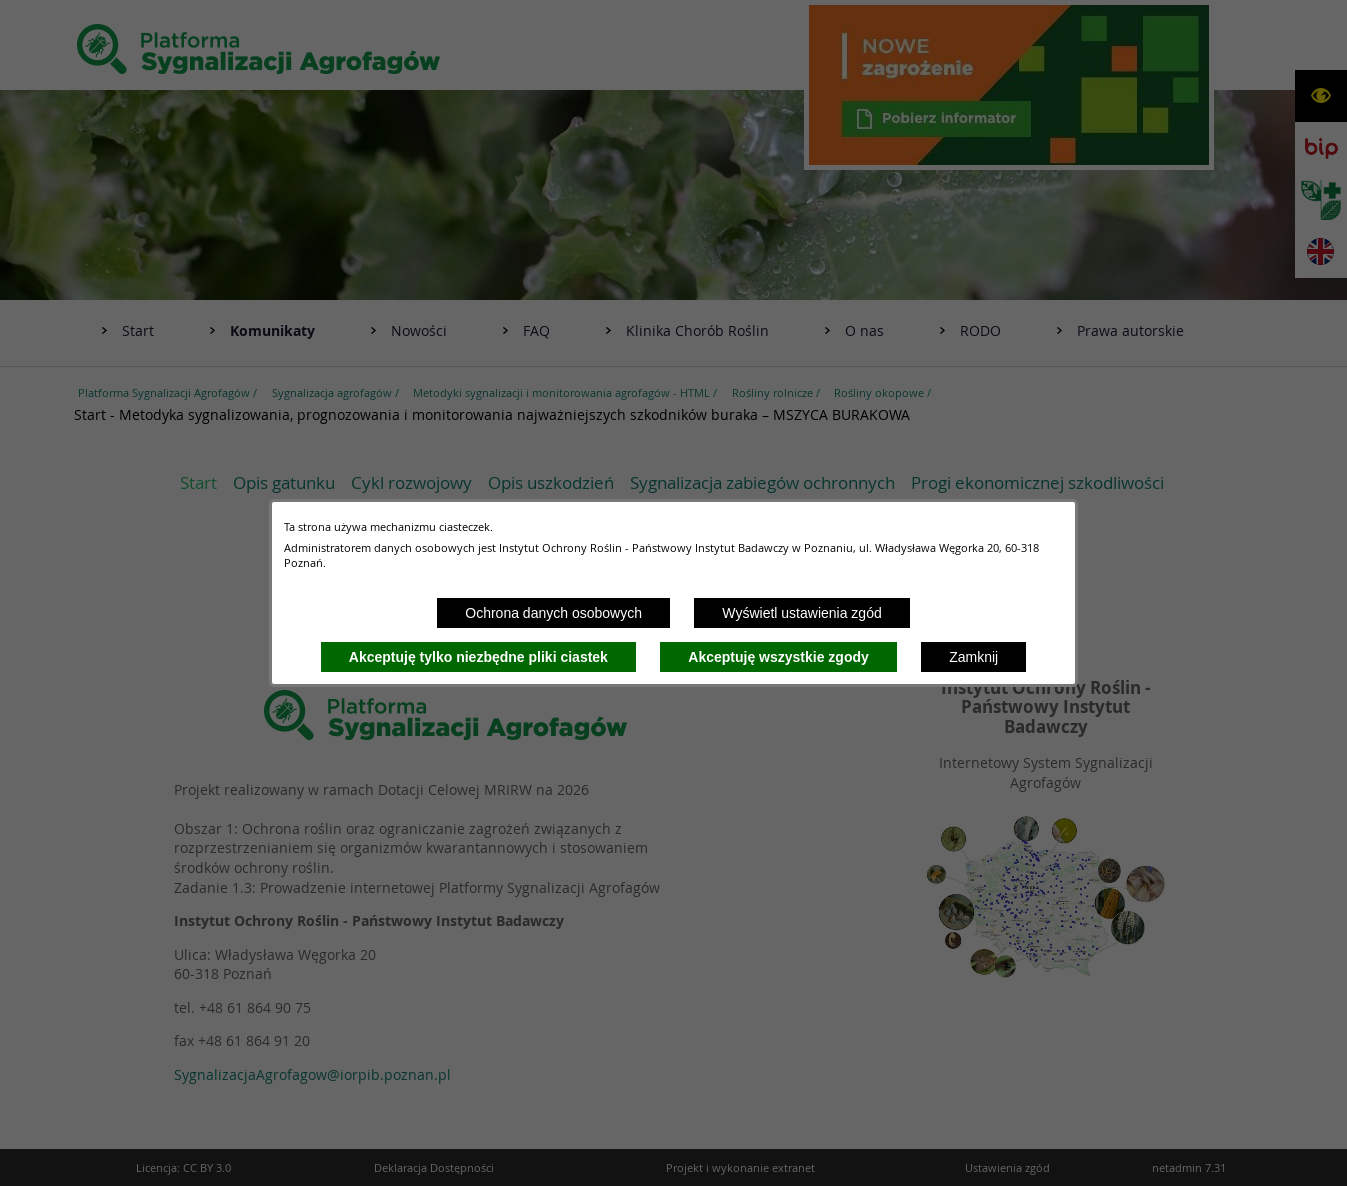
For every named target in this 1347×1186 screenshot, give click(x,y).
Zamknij (973, 657)
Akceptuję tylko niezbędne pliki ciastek (478, 657)
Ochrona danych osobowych (553, 613)
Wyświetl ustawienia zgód (801, 613)
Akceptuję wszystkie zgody (778, 657)
